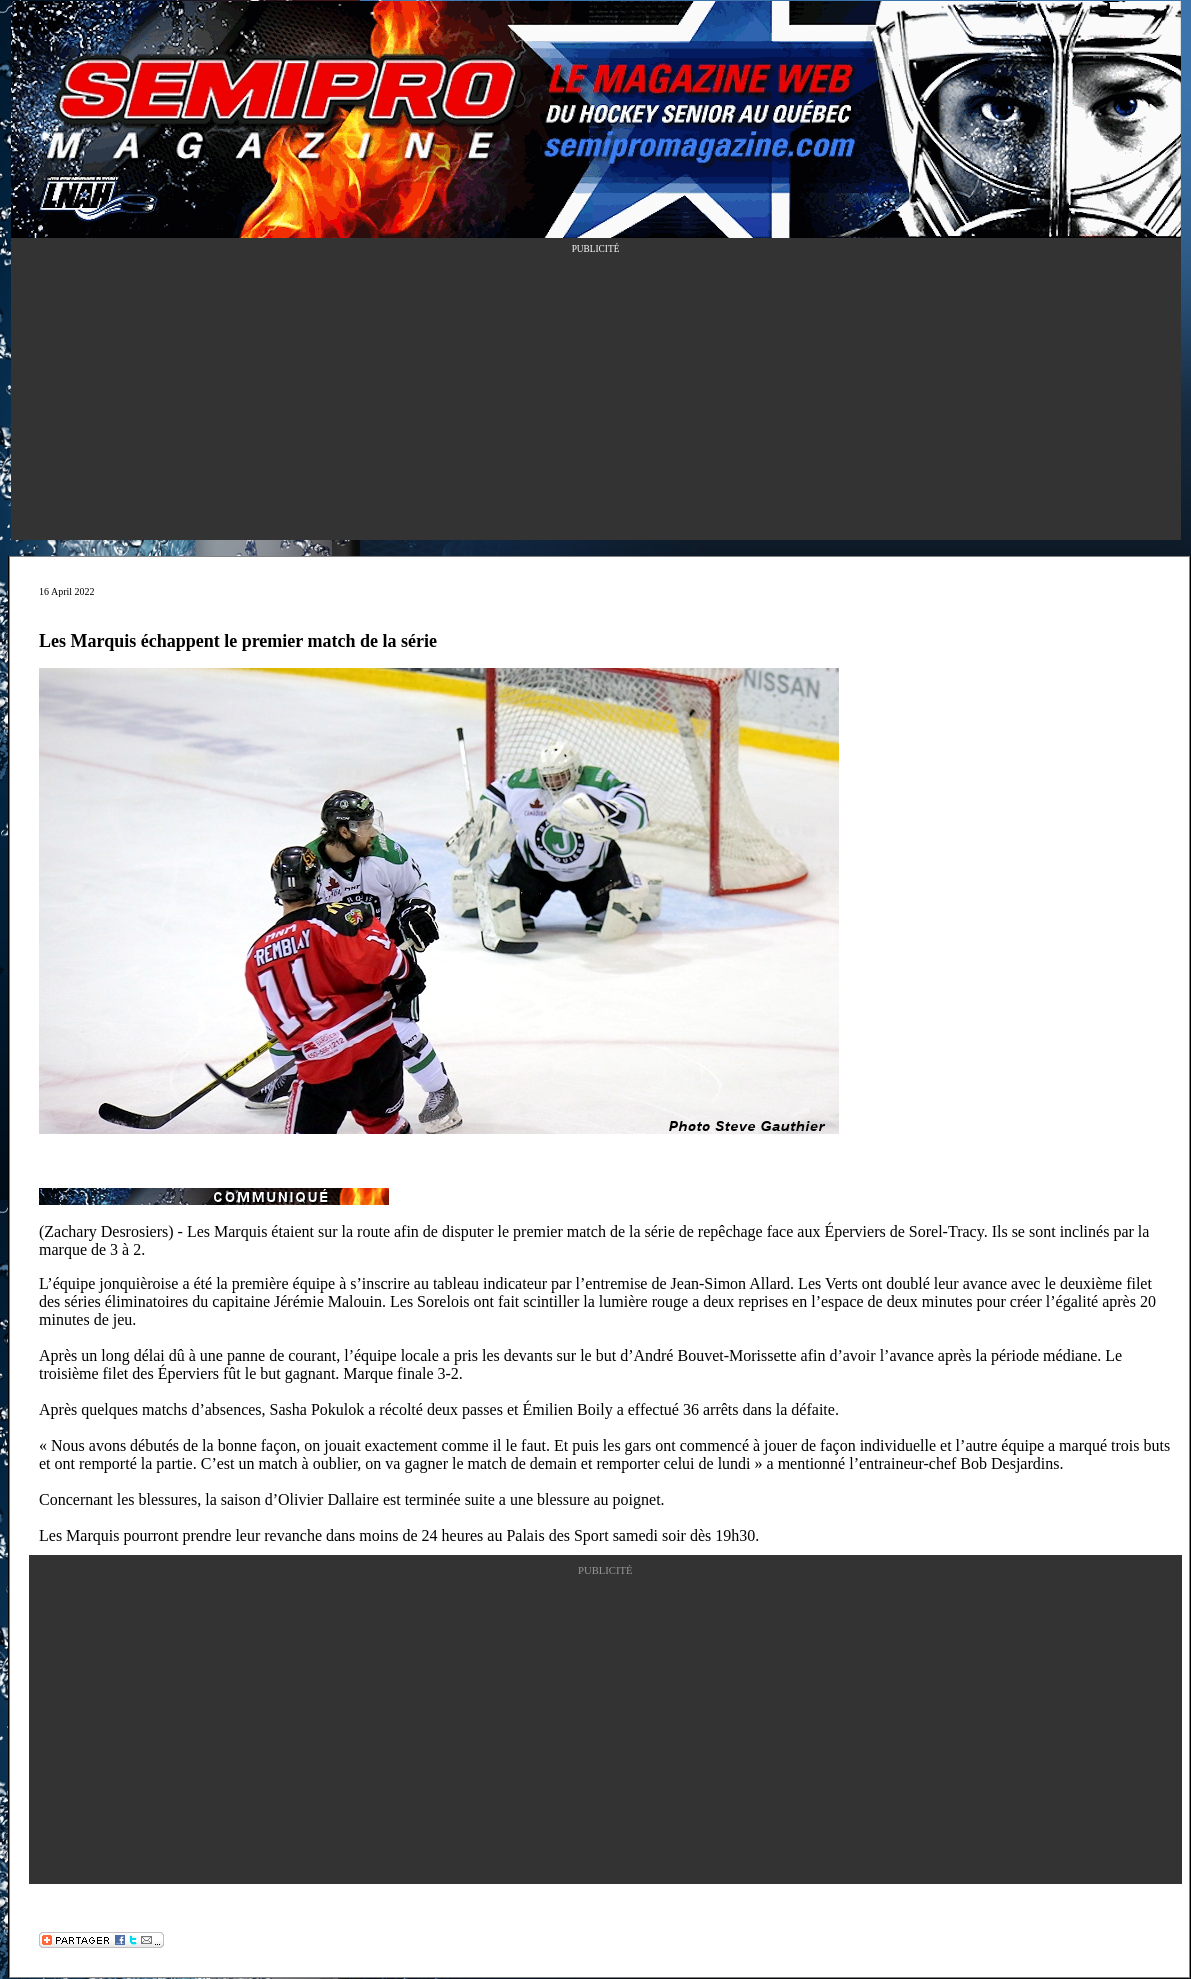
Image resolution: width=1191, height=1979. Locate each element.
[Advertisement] (596, 400)
